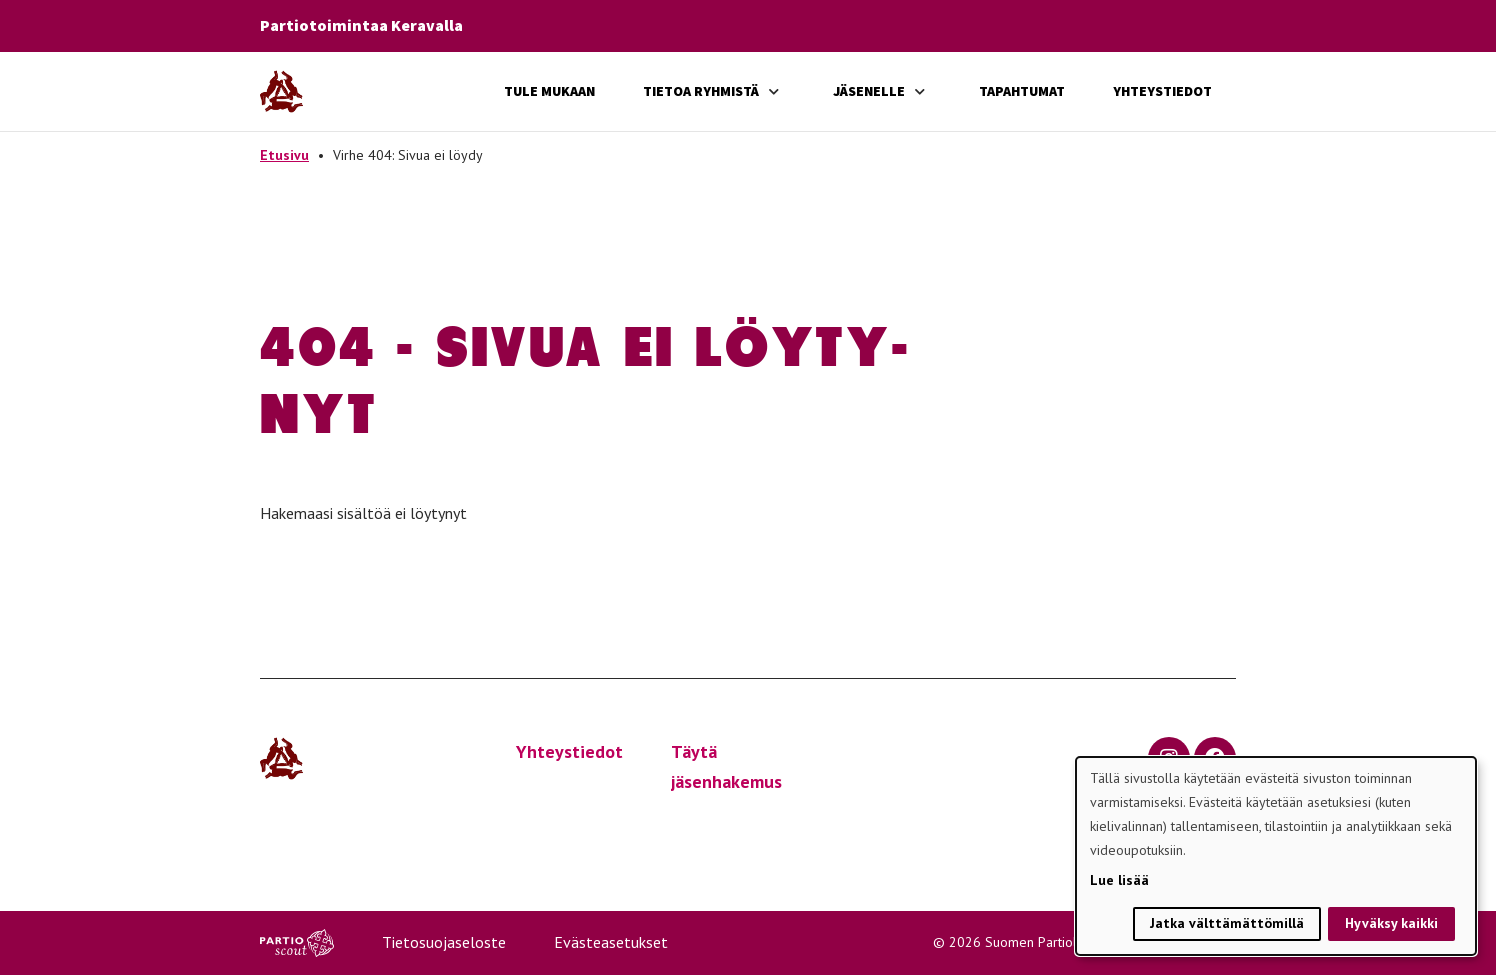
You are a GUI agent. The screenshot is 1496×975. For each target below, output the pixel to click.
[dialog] (1276, 856)
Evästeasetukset (611, 942)
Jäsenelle (869, 91)
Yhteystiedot (1162, 91)
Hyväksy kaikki (1391, 923)
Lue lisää (1119, 880)
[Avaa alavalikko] (774, 91)
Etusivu (284, 155)
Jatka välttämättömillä (1227, 923)
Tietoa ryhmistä (701, 91)
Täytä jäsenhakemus (726, 767)
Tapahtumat (1022, 91)
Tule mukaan (549, 91)
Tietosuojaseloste (444, 942)
